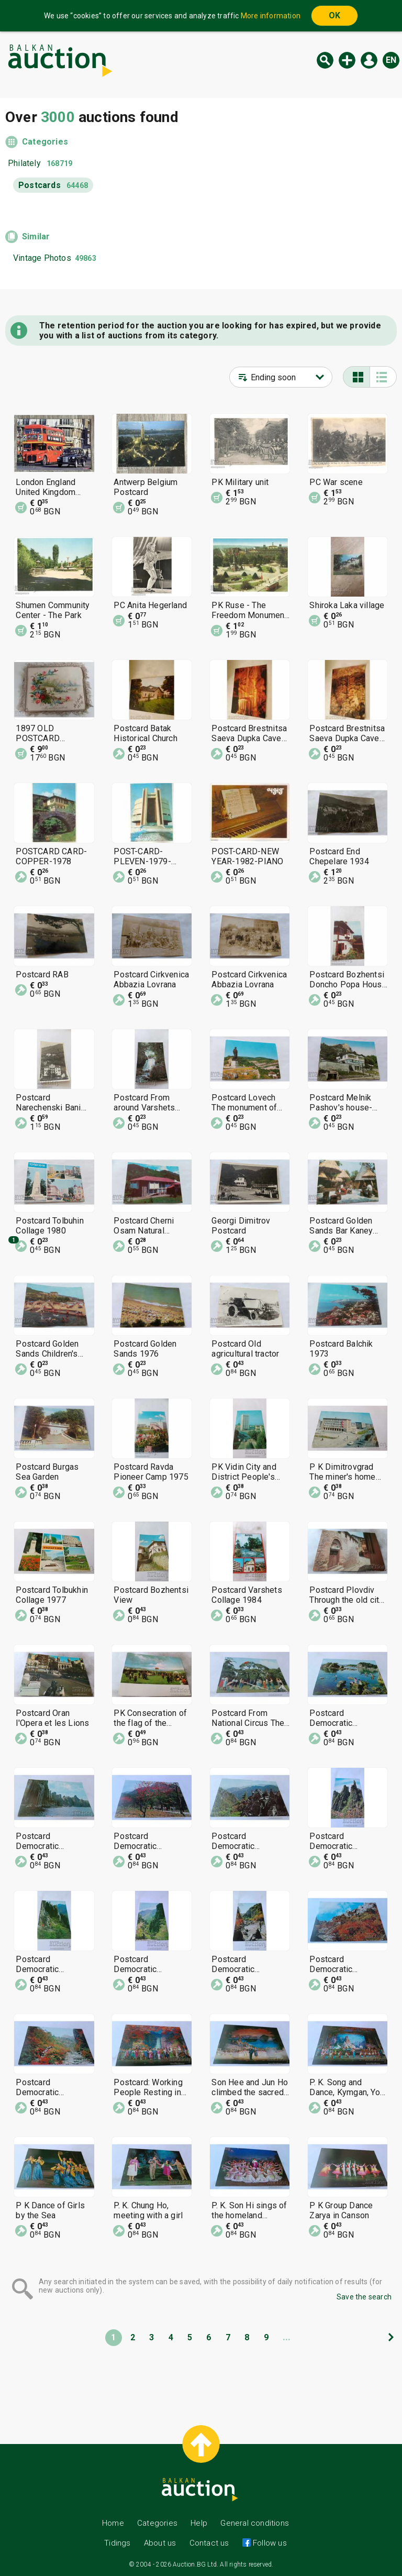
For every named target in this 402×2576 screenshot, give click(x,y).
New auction (347, 60)
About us (160, 2543)
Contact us (209, 2543)
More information (270, 16)
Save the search (364, 2297)
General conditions (254, 2523)
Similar (36, 236)
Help (199, 2523)
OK (334, 15)
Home (113, 2523)
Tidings (117, 2543)
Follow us (269, 2543)
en (391, 60)
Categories (45, 142)
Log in (369, 60)
